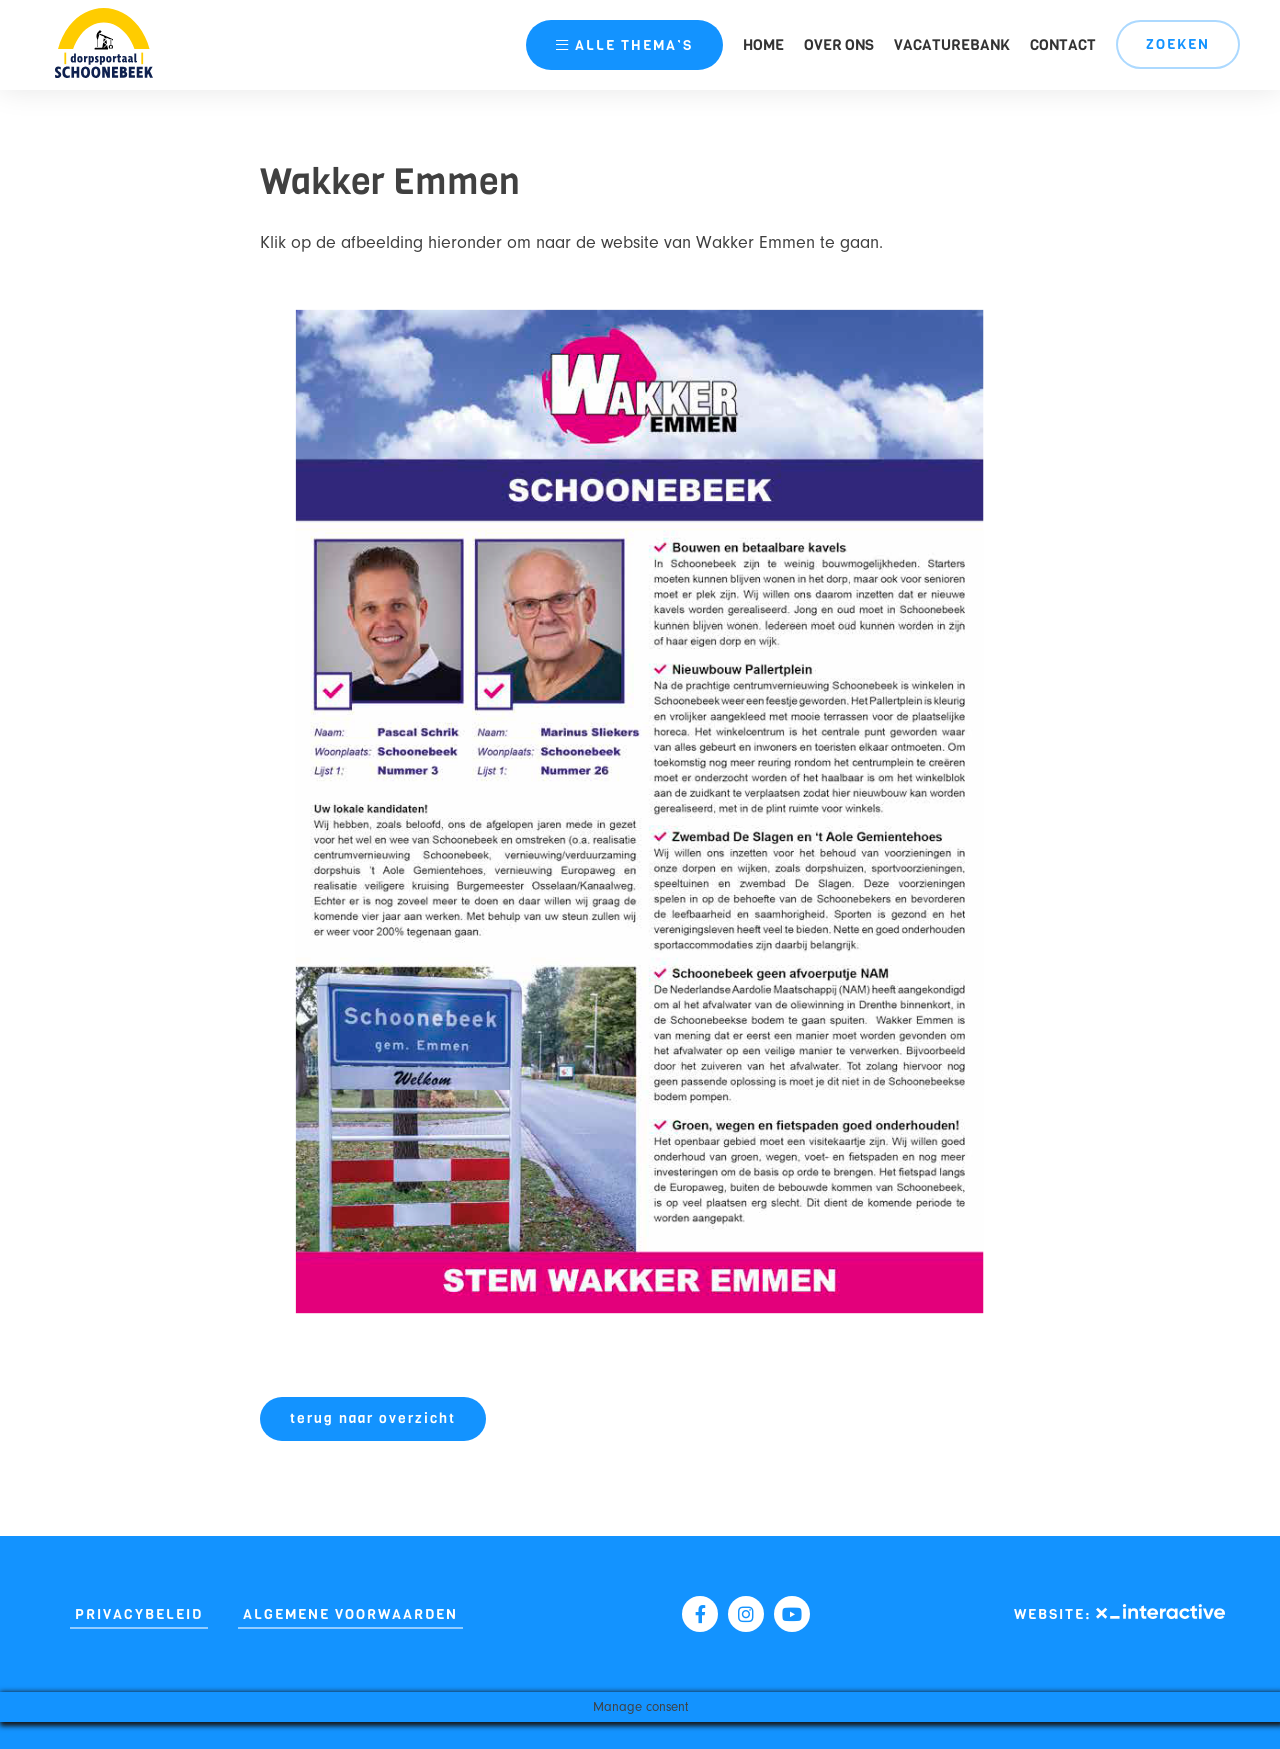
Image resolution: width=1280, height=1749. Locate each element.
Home (763, 45)
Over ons (839, 45)
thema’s (624, 45)
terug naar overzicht (373, 1418)
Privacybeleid (139, 1614)
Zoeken (1178, 44)
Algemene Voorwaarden (350, 1614)
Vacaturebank (952, 45)
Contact (1063, 45)
